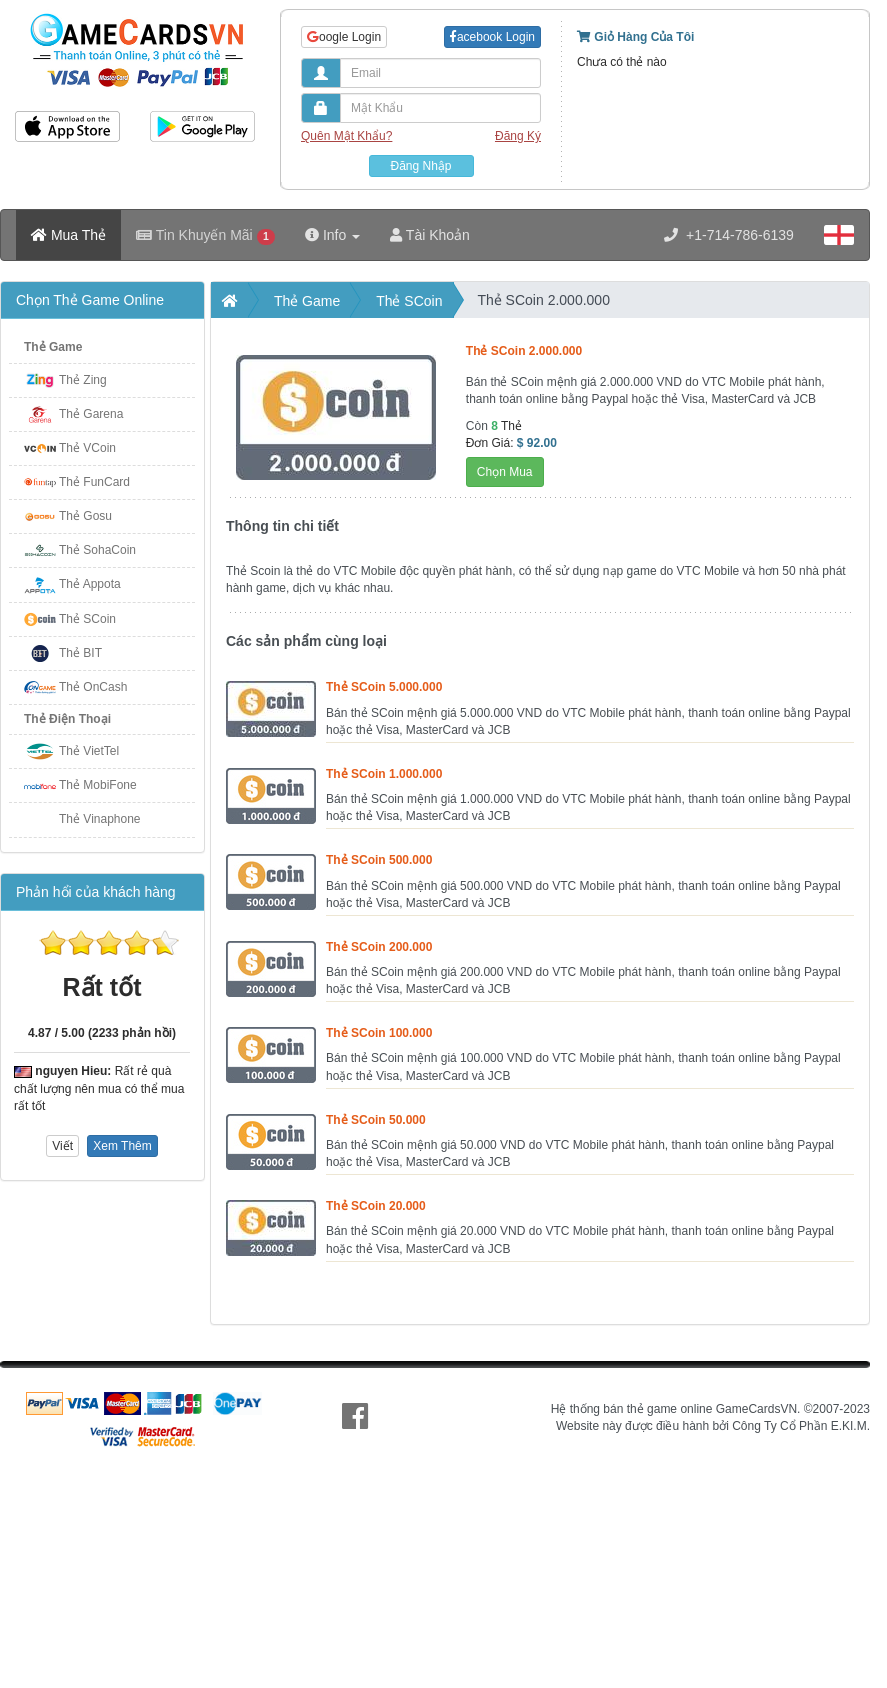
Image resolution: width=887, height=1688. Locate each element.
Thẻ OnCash (93, 687)
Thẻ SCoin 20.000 (376, 1206)
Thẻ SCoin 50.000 (376, 1120)
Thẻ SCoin (87, 619)
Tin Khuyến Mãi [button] (205, 235)
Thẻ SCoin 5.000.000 (384, 687)
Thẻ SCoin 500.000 (379, 860)
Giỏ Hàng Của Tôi (635, 37)
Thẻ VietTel (89, 751)
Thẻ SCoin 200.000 (379, 947)
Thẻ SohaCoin (97, 550)
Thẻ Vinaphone (100, 819)
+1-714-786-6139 (729, 235)
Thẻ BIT (80, 653)
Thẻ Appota (90, 584)
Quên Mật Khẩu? (346, 136)
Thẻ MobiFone (98, 785)
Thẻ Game (53, 347)
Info (332, 235)
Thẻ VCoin (87, 448)
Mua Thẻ (68, 235)
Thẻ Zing (83, 380)
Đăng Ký (518, 136)
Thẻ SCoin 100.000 (379, 1033)
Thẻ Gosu (85, 516)
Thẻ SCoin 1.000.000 (384, 774)
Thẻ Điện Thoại (67, 719)
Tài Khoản (430, 235)
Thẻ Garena (91, 414)
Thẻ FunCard (94, 482)
